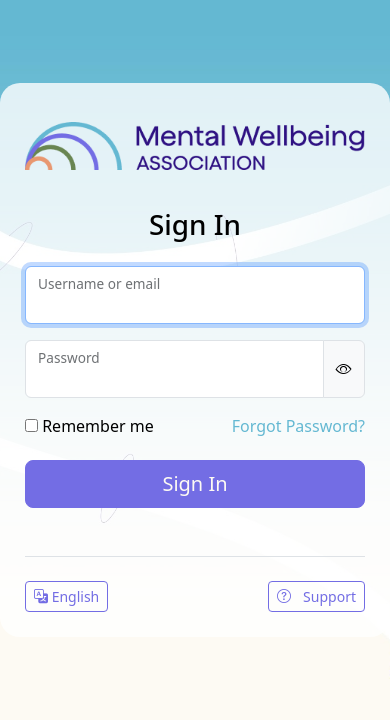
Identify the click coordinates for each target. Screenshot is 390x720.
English (66, 596)
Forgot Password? (298, 426)
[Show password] (344, 369)
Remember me (89, 426)
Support (316, 596)
